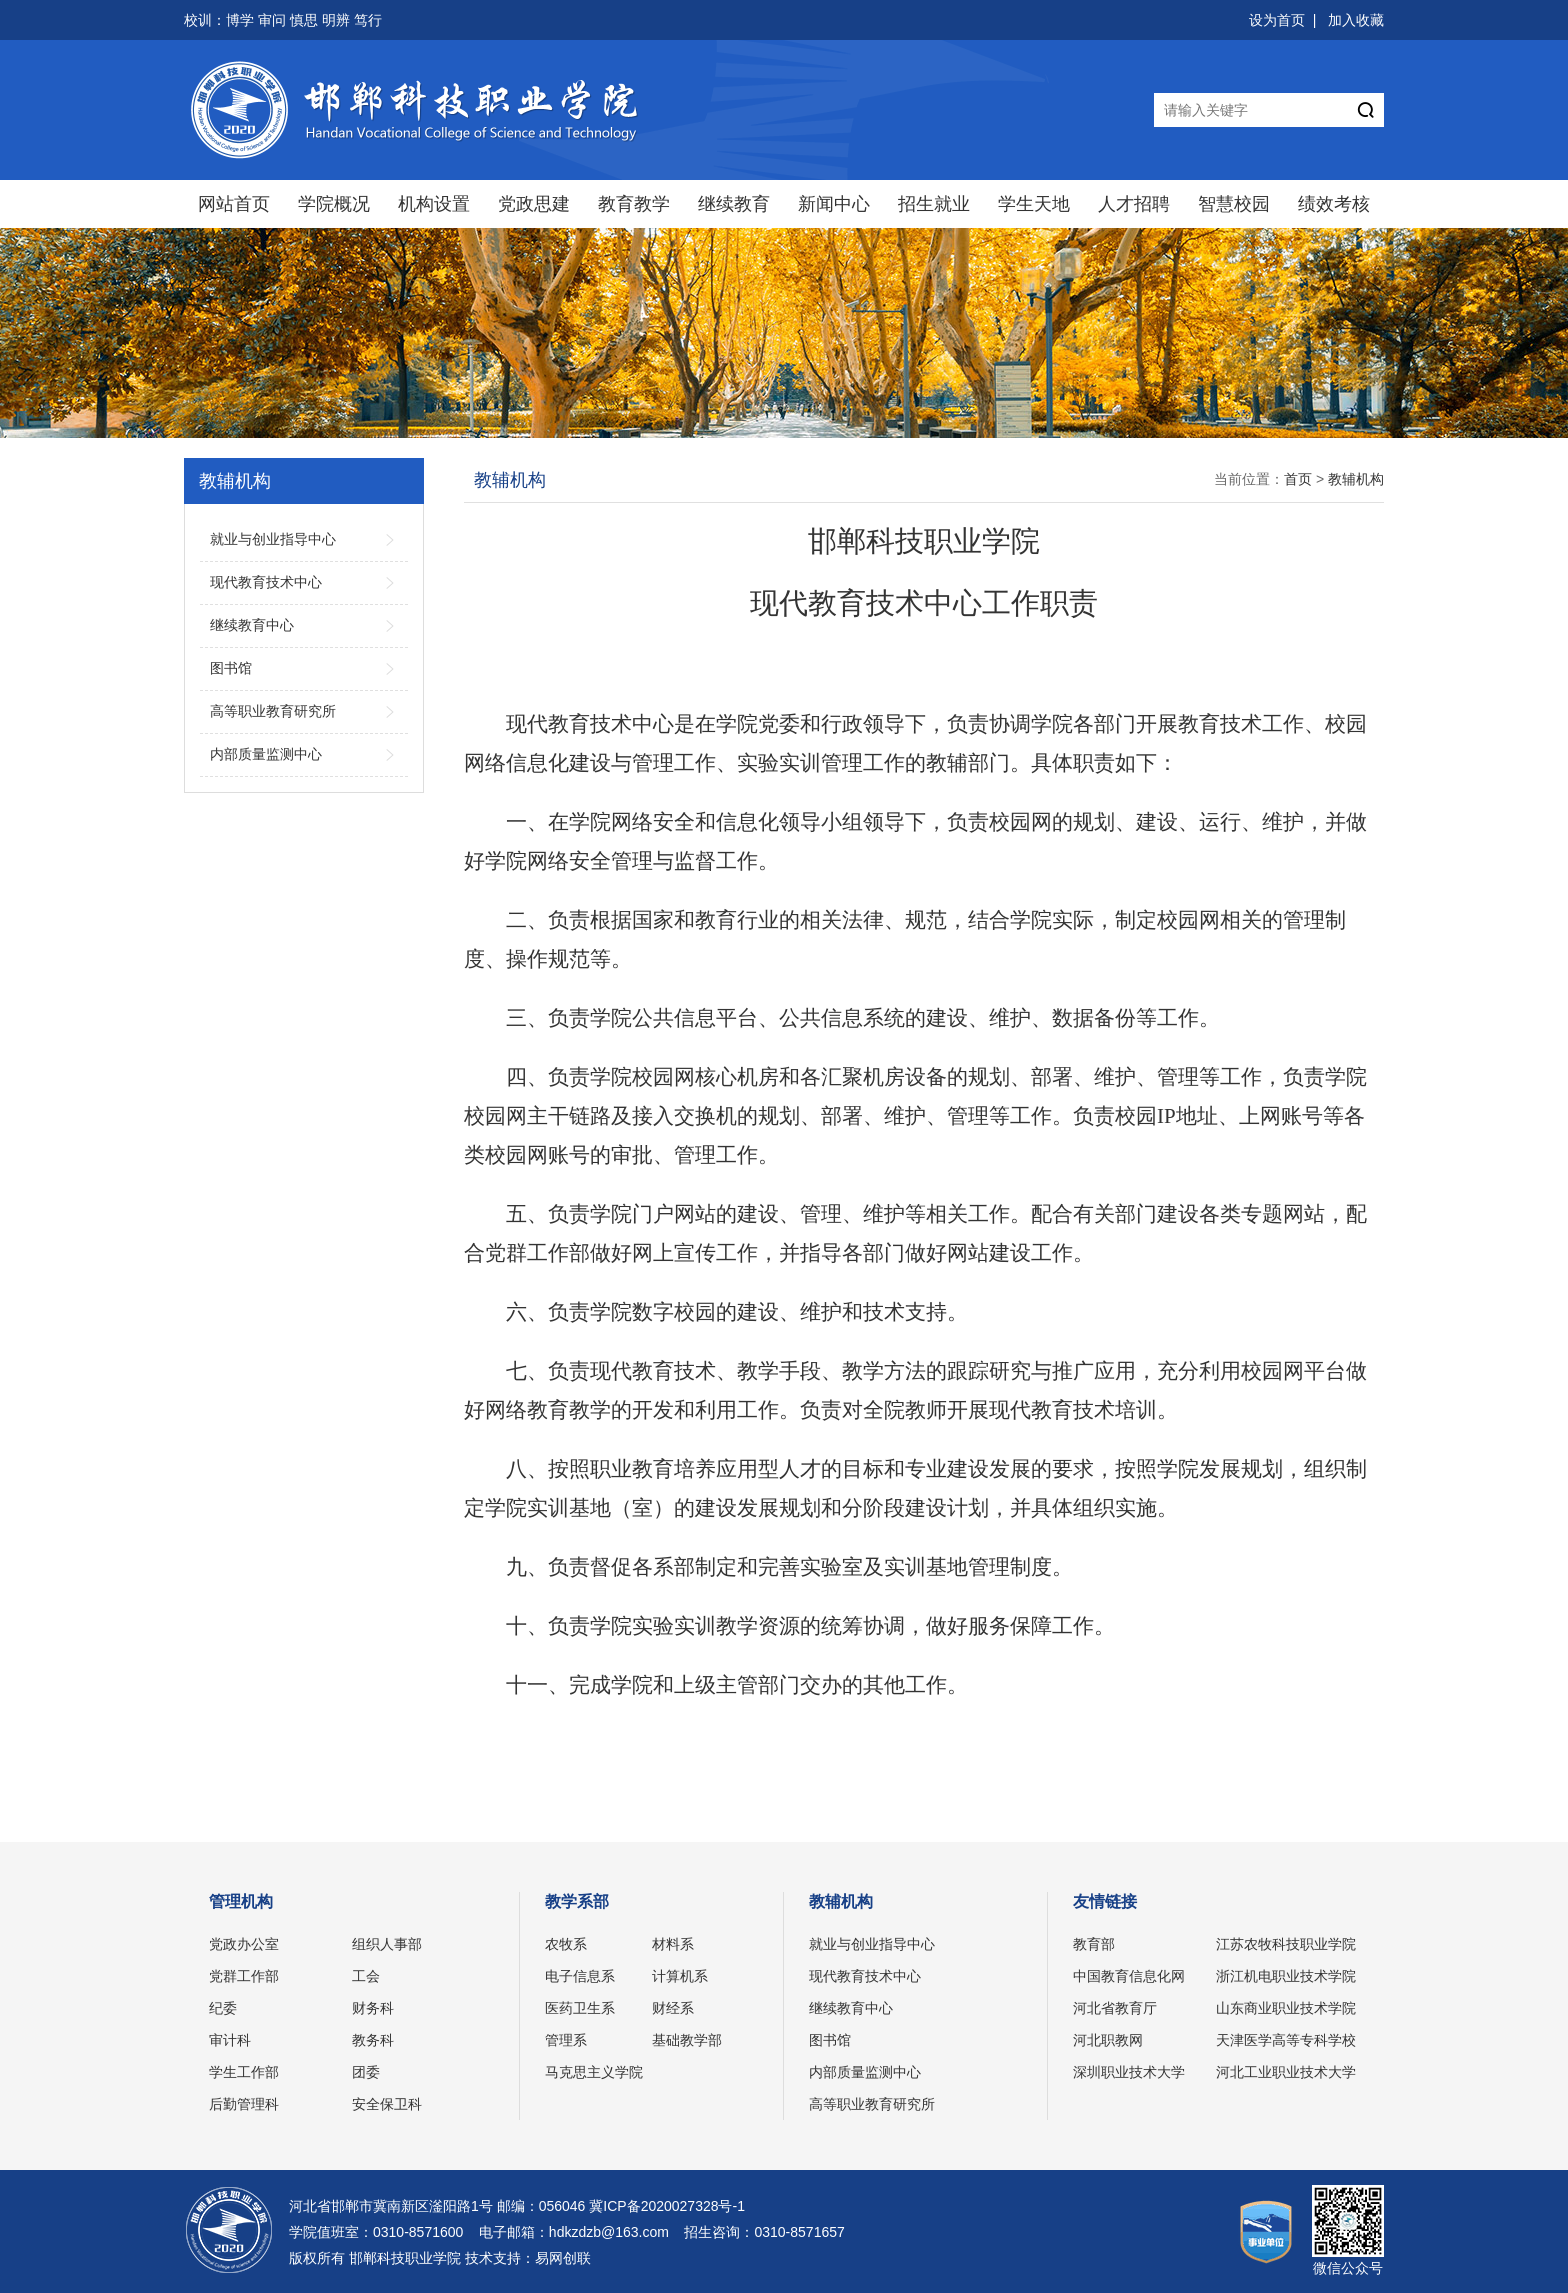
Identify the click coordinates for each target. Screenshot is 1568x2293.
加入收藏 (1356, 20)
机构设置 (434, 204)
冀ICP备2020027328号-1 (667, 2206)
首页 (1298, 479)
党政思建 (534, 204)
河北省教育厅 (1115, 2008)
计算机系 (680, 1976)
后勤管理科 (244, 2104)
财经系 (673, 2008)
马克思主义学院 (594, 2072)
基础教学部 (687, 2040)
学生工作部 (244, 2072)
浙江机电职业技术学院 (1286, 1976)
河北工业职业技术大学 (1286, 2072)
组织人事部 (387, 1944)
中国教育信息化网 (1129, 1976)
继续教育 (734, 204)
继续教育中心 (851, 2008)
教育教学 (634, 204)
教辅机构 (1356, 479)
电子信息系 (580, 1976)
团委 (366, 2072)
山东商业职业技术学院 (1286, 2008)
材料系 (673, 1944)
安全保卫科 (387, 2104)
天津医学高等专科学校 (1286, 2040)
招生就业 (934, 204)
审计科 (230, 2040)
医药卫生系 (580, 2008)
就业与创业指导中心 (872, 1944)
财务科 (373, 2008)
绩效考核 (1334, 204)
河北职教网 (1108, 2040)
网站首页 (234, 204)
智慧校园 (1234, 204)
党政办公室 (244, 1944)
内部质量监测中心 (865, 2072)
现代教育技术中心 (865, 1976)
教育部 (1094, 1944)
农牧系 (566, 1944)
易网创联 (563, 2258)
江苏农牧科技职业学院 (1286, 1944)
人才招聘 (1134, 204)
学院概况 (334, 204)
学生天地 (1034, 204)
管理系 (566, 2040)
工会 (366, 1976)
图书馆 (830, 2040)
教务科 (373, 2040)
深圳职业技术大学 (1129, 2072)
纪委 (223, 2008)
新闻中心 (834, 204)
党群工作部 (244, 1976)
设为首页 (1277, 20)
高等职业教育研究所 (872, 2104)
